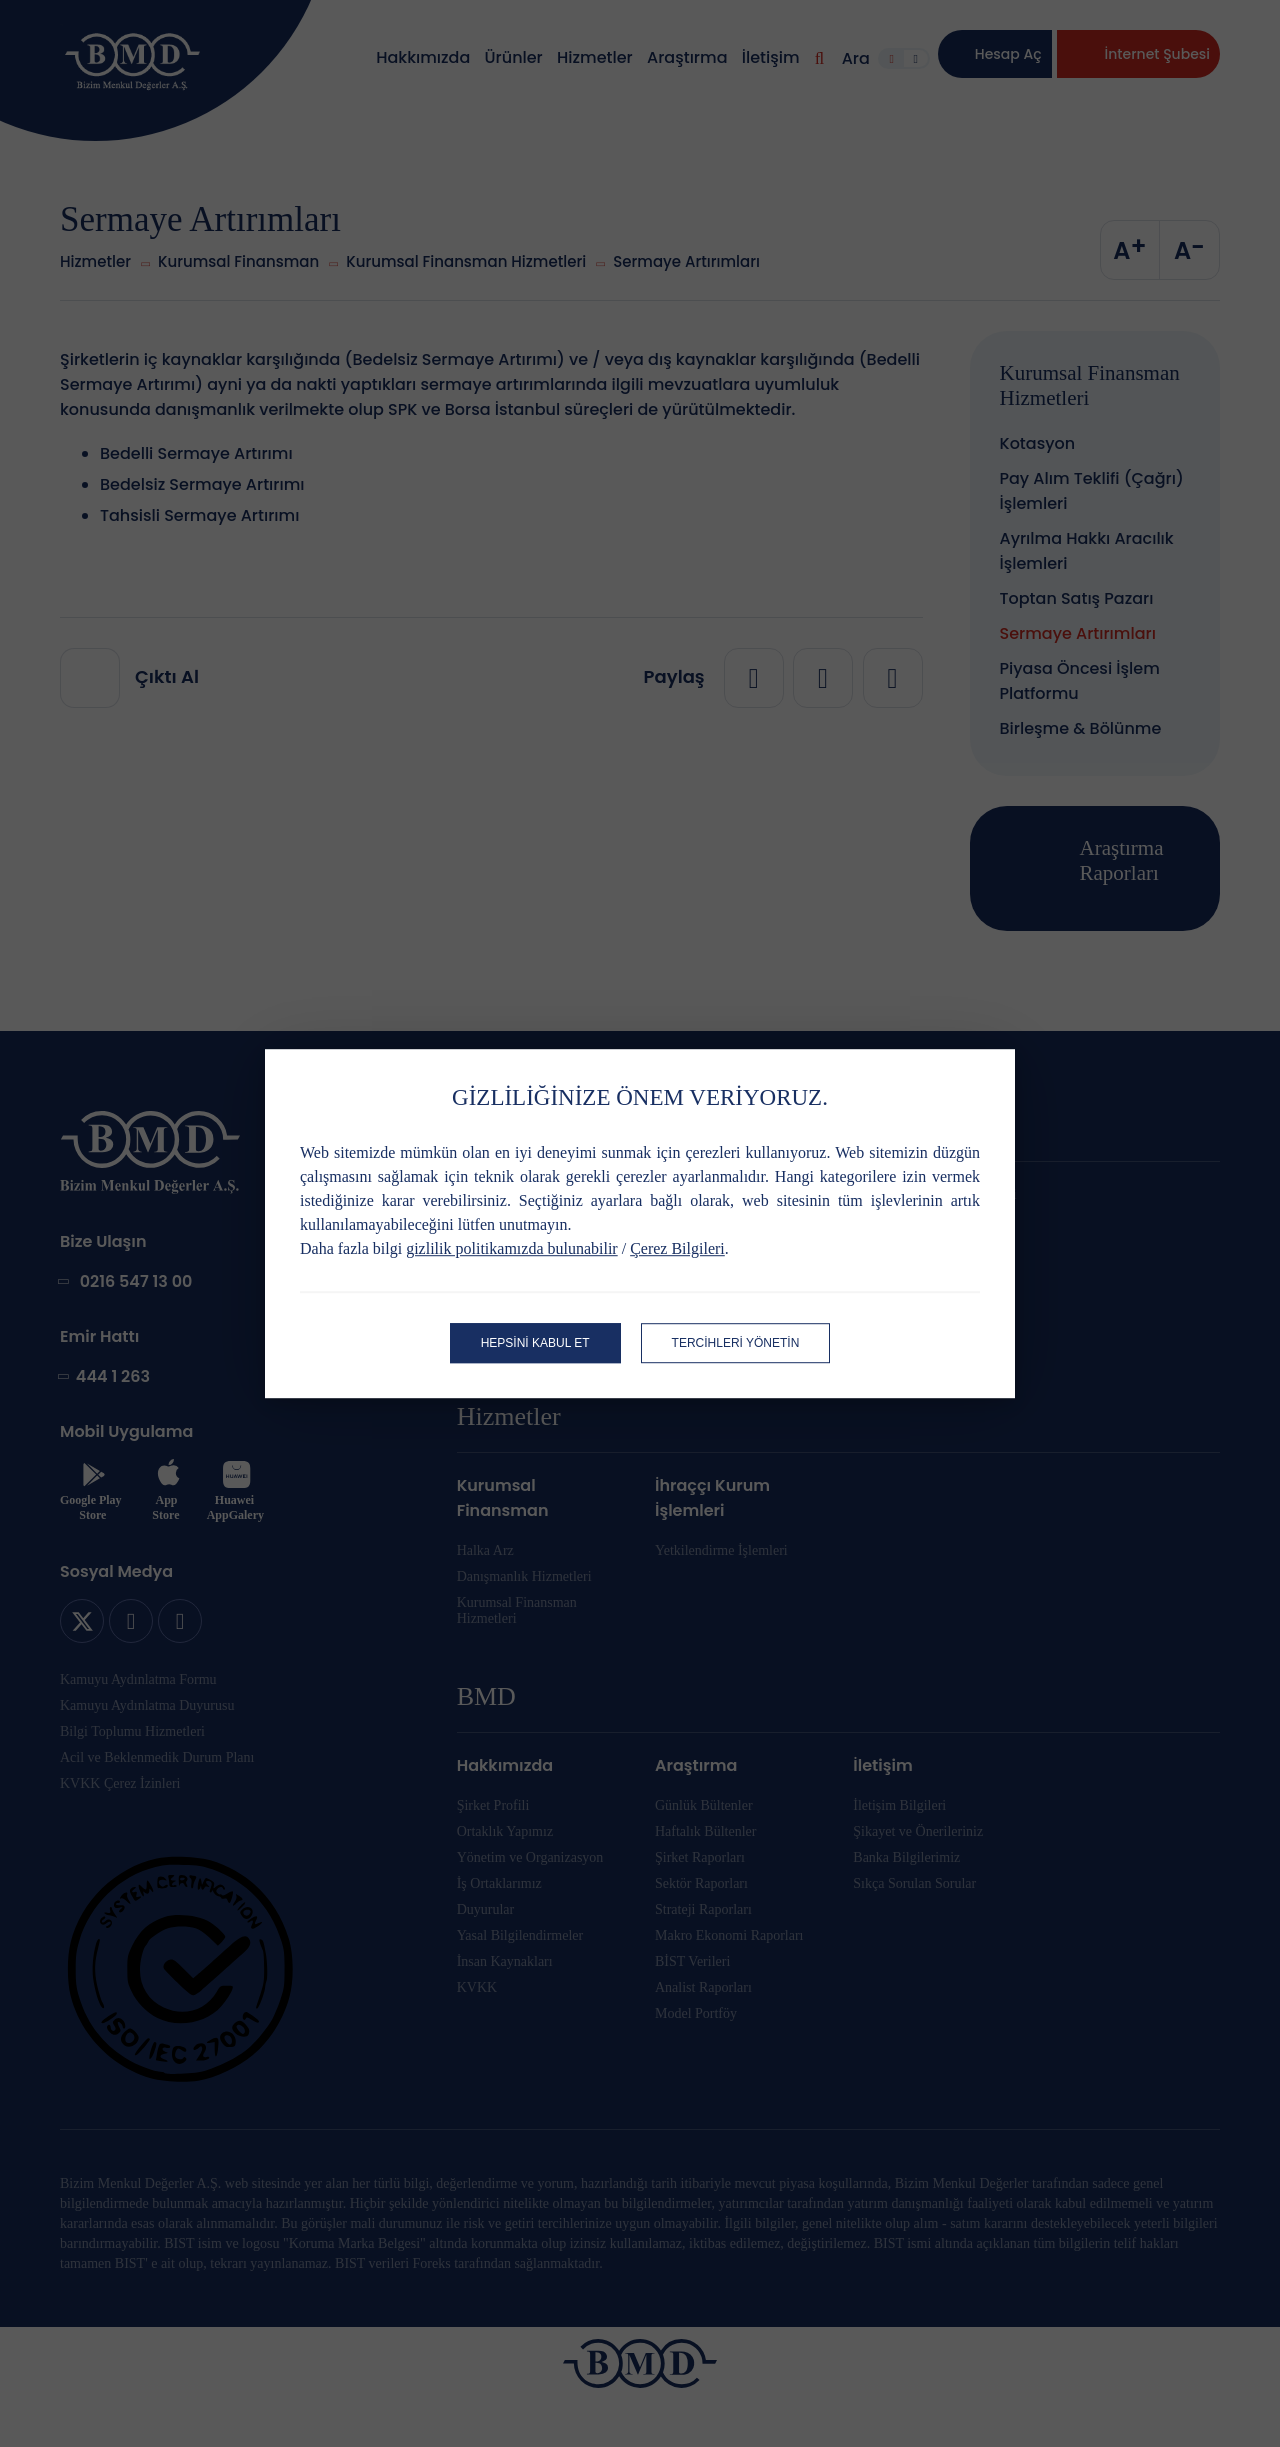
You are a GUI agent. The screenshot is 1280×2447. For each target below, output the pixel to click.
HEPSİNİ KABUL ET (535, 1343)
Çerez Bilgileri (677, 1248)
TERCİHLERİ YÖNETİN (736, 1343)
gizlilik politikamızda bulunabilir (512, 1248)
